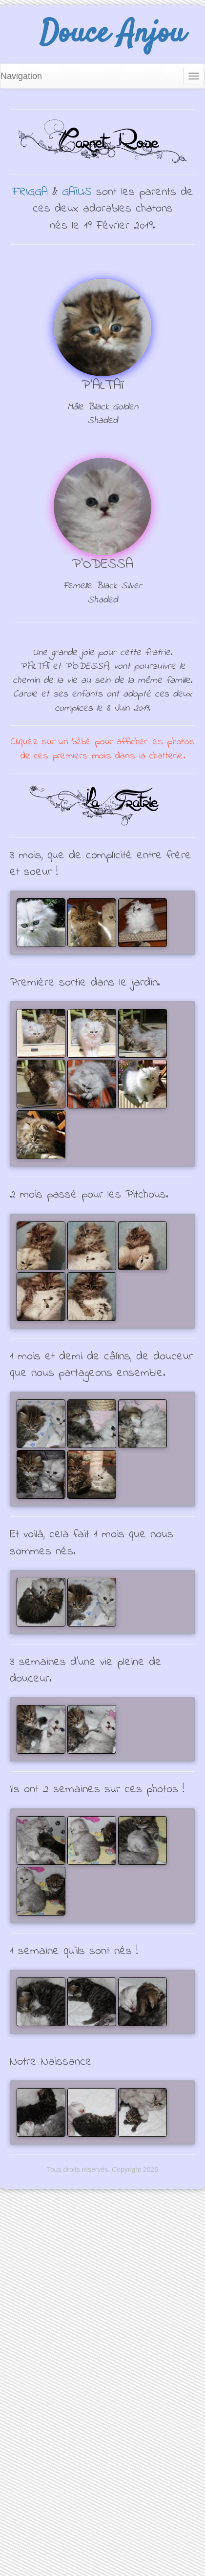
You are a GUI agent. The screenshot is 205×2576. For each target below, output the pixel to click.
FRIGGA (30, 192)
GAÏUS (77, 192)
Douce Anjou (112, 34)
